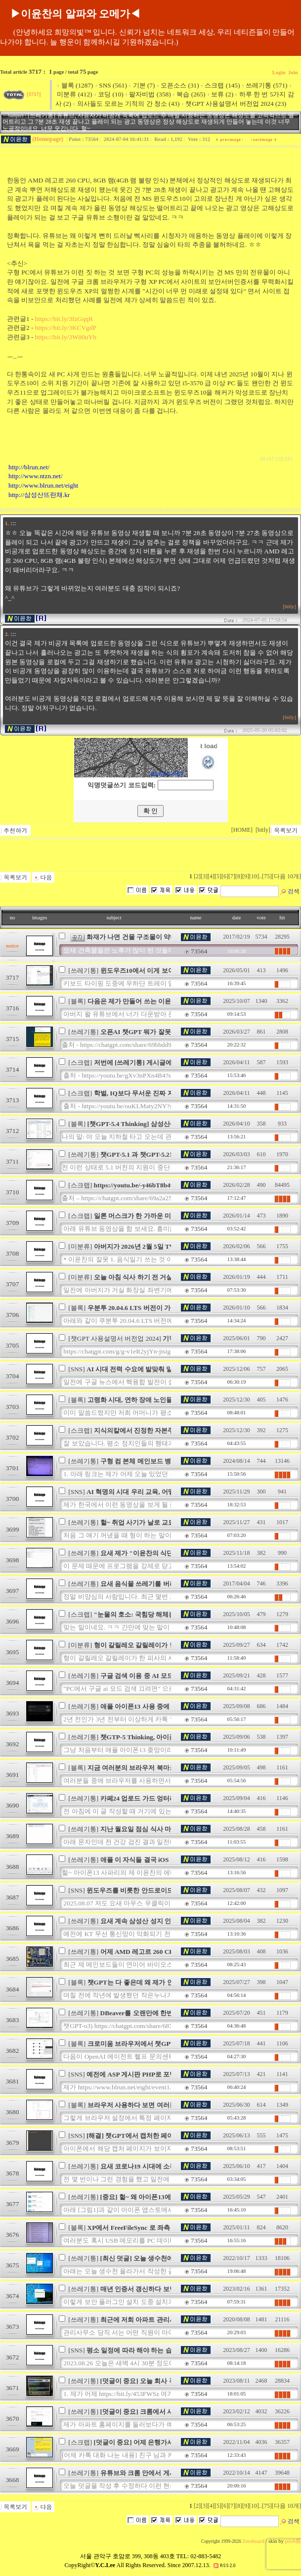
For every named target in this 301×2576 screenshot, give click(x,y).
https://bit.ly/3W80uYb (65, 337)
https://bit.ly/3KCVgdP (65, 327)
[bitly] (289, 606)
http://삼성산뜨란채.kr (39, 494)
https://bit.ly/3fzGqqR (64, 318)
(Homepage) (47, 139)
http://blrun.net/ (28, 467)
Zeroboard (253, 2541)
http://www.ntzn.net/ (35, 476)
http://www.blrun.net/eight (43, 485)
